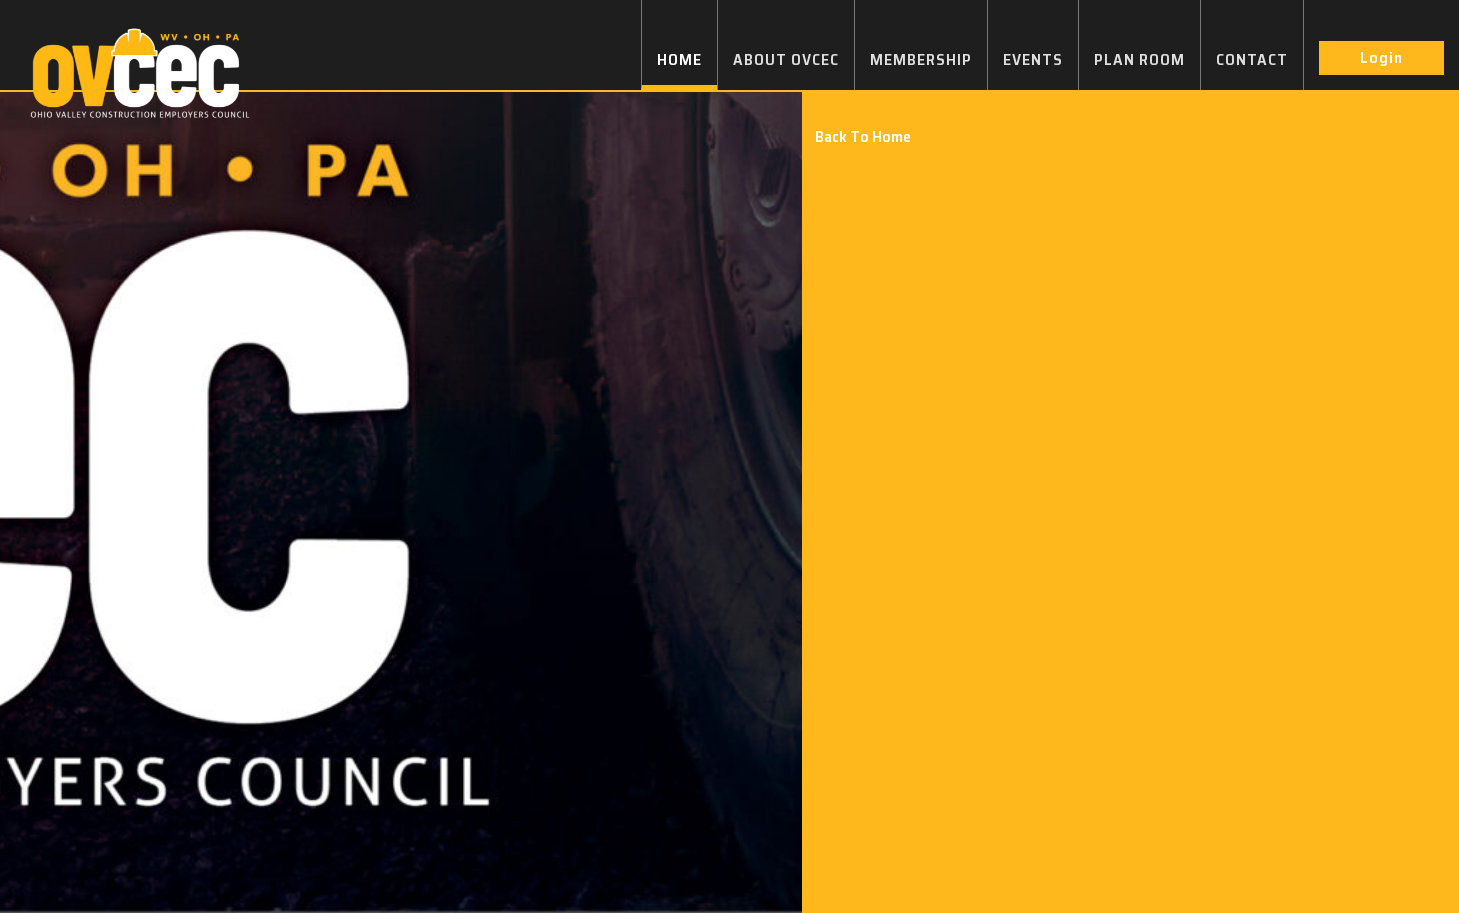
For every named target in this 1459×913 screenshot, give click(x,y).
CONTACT (1252, 59)
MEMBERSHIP (921, 59)
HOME (679, 59)
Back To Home (863, 136)
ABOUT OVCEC (786, 59)
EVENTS (1033, 59)
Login (1381, 57)
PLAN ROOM (1139, 59)
